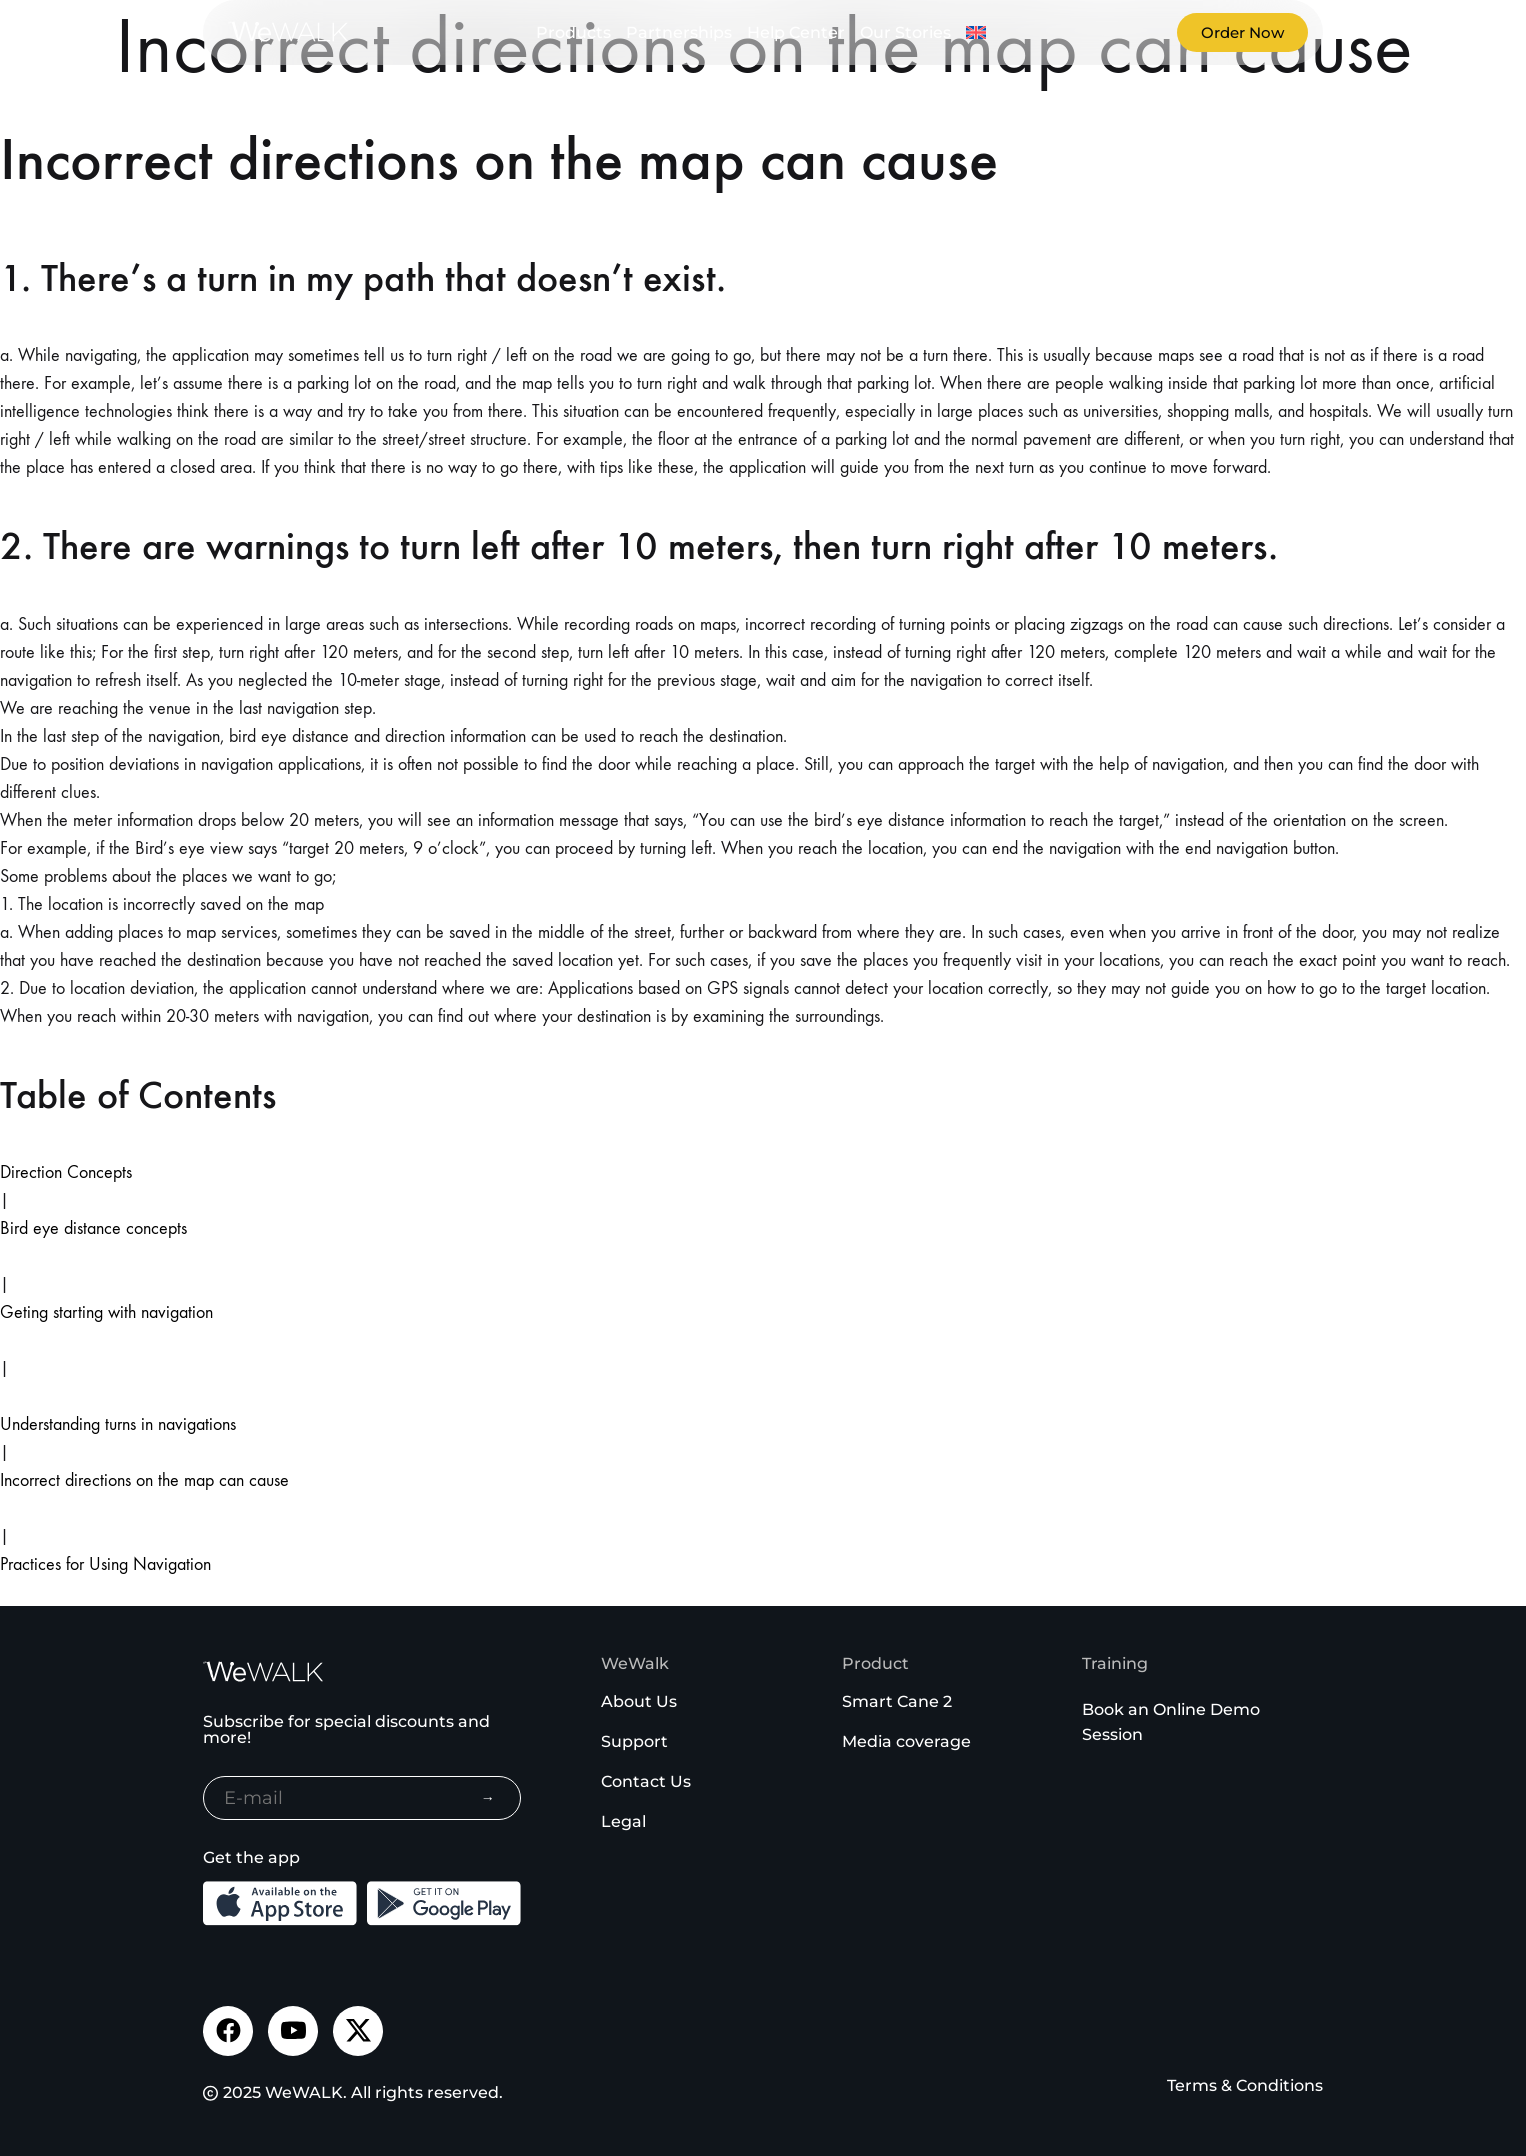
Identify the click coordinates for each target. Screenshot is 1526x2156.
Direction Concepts (66, 1172)
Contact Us (646, 1781)
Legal (623, 1821)
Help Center (796, 32)
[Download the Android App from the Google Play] (444, 1903)
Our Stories (905, 32)
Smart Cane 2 (897, 1701)
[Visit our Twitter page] (358, 2031)
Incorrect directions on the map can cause (144, 1480)
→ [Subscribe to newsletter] (488, 1798)
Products (573, 32)
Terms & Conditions (1245, 2085)
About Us (639, 1701)
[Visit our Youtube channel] (293, 2031)
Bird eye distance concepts (93, 1228)
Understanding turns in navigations (118, 1424)
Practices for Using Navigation (105, 1564)
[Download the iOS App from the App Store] (280, 1903)
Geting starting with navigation (106, 1312)
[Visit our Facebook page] (228, 2031)
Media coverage (906, 1741)
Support (634, 1741)
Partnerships (679, 32)
